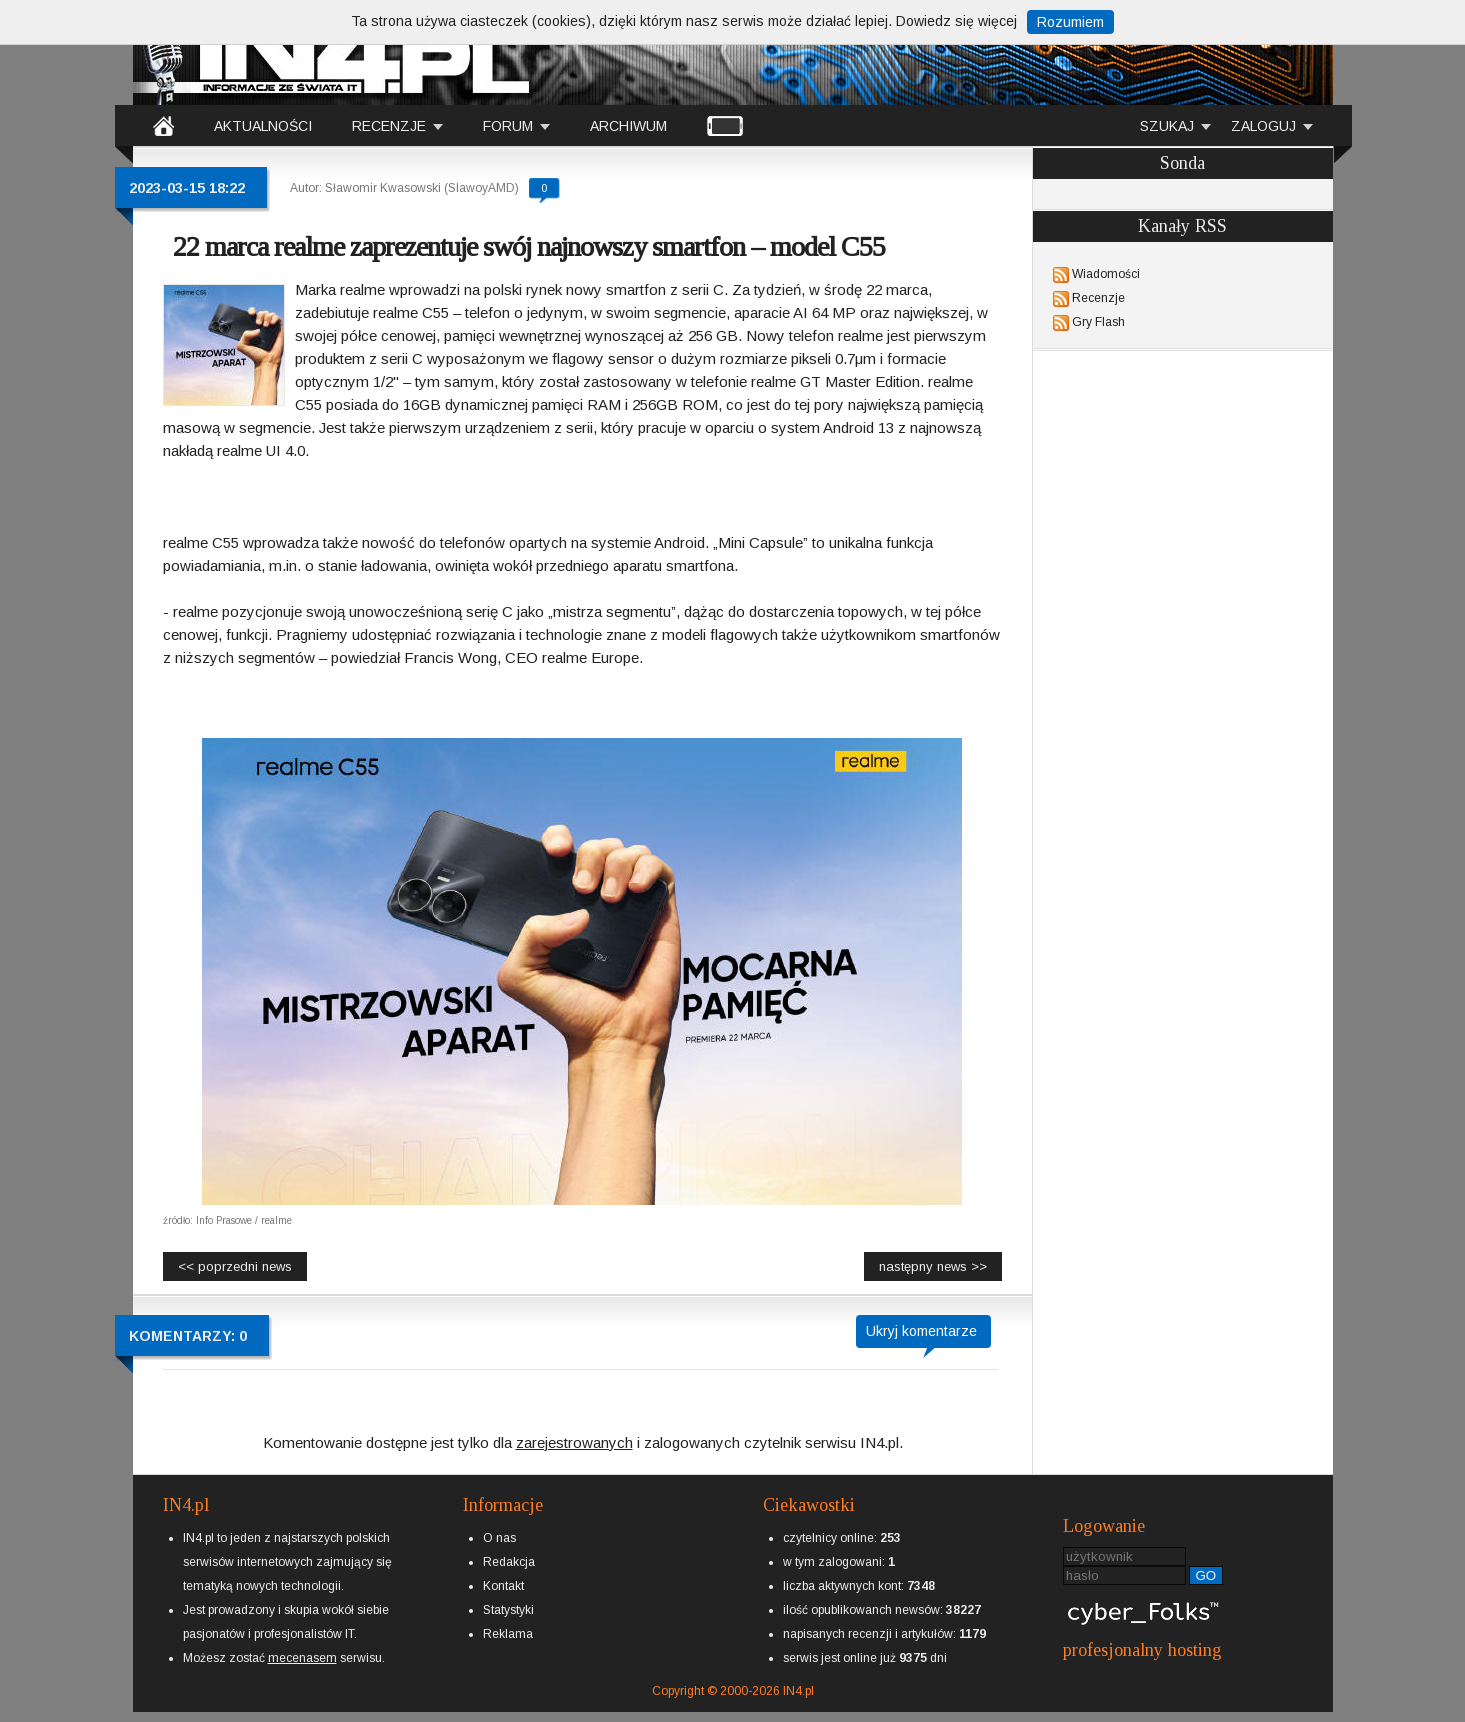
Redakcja (509, 1562)
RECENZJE (389, 126)
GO (1206, 1575)
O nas (499, 1538)
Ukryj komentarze (921, 1331)
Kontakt (503, 1586)
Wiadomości (1106, 274)
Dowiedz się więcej (956, 21)
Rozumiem (1070, 22)
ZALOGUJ (1263, 126)
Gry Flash (1098, 322)
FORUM (508, 126)
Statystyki (508, 1610)
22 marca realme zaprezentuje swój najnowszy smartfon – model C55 (529, 246)
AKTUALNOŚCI (263, 126)
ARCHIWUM (628, 126)
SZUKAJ (1167, 126)
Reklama (508, 1634)
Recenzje (1098, 298)
